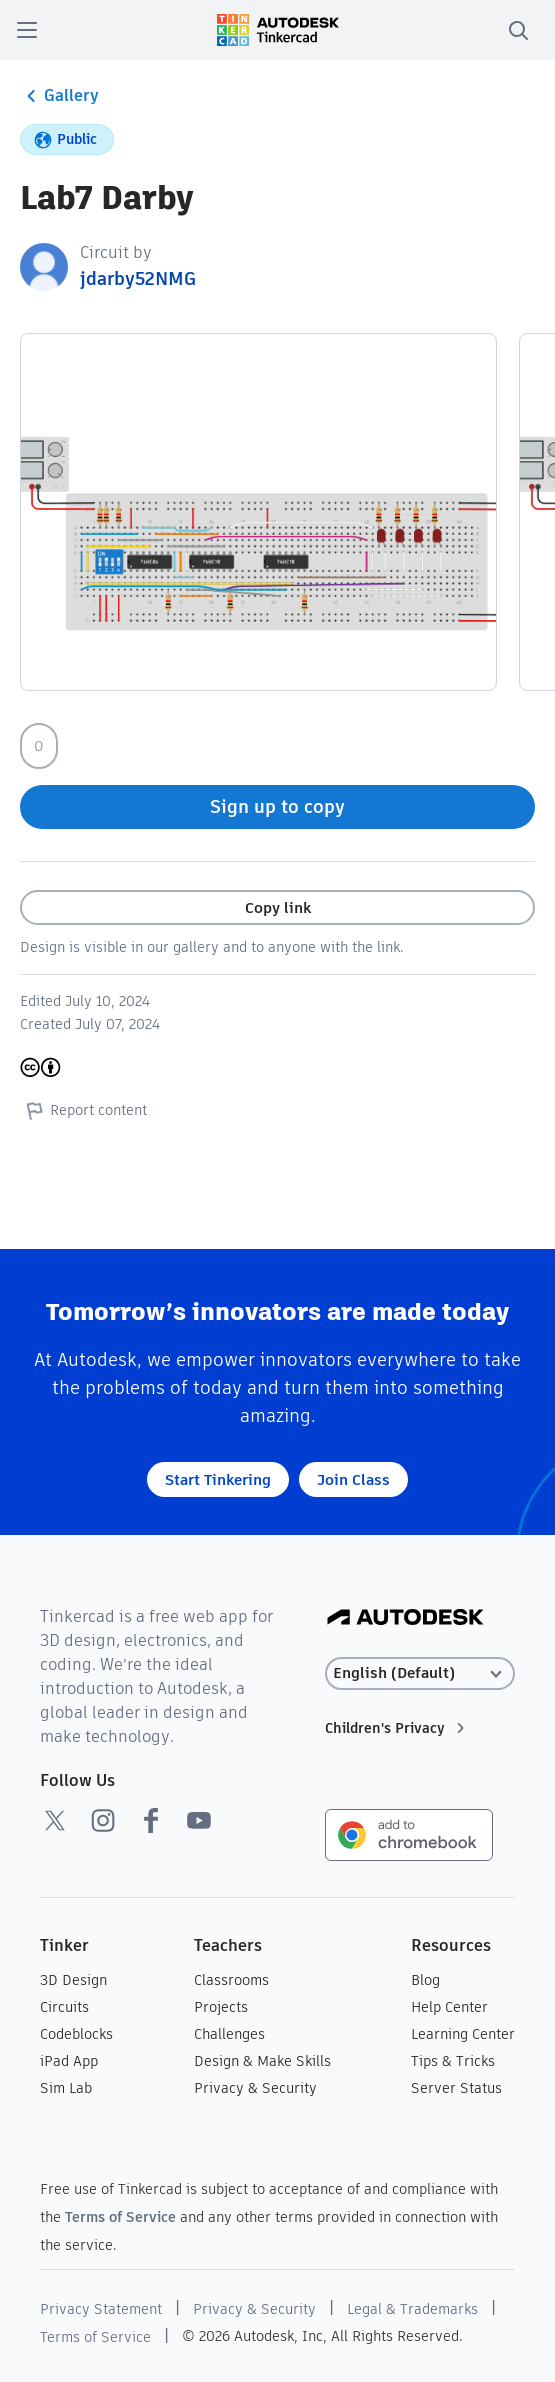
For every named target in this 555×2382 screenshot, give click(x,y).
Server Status (456, 2088)
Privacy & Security (255, 2088)
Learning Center (463, 2034)
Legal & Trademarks (412, 2309)
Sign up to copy (277, 806)
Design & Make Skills (262, 2061)
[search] (518, 30)
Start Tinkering (218, 1479)
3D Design (73, 1980)
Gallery (59, 96)
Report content (83, 1110)
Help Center (449, 2007)
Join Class (353, 1479)
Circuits (64, 2007)
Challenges (229, 2034)
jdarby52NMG (138, 278)
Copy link (278, 907)
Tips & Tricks (453, 2061)
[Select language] (420, 1673)
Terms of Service (120, 2217)
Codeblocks (76, 2034)
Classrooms (231, 1980)
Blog (425, 1980)
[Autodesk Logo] (405, 1618)
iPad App (69, 2061)
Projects (221, 2007)
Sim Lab (66, 2088)
